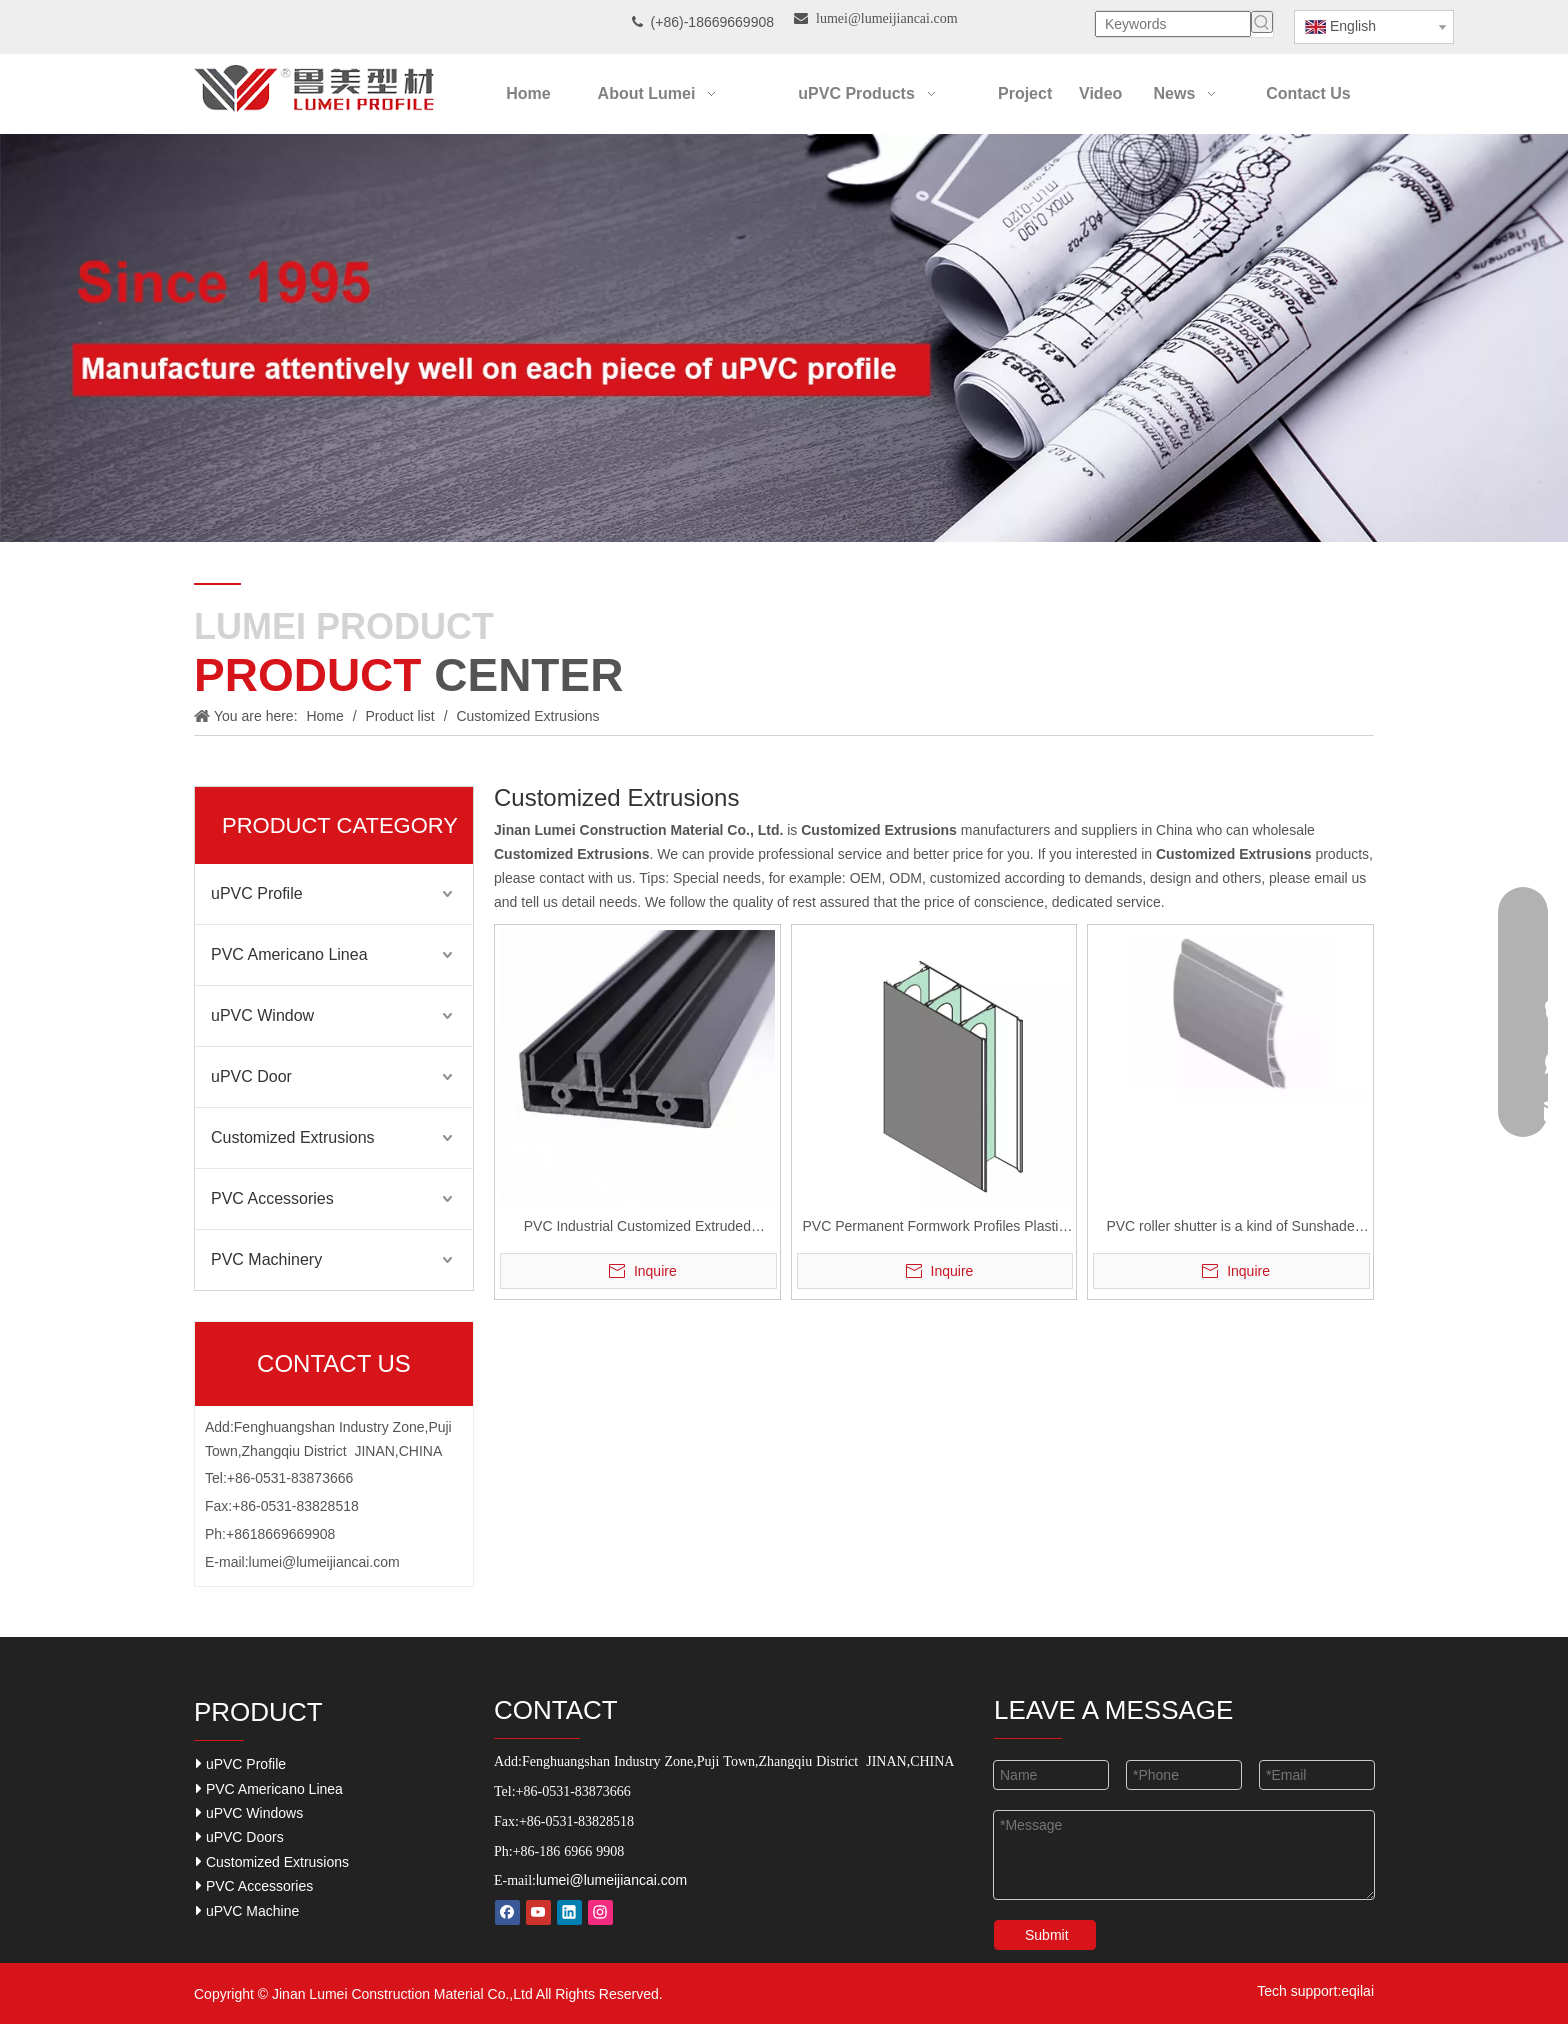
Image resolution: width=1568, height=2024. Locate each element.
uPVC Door (251, 1076)
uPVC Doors (240, 1836)
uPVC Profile (257, 893)
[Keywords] (1173, 24)
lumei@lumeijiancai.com (324, 1562)
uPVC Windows (249, 1812)
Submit (1047, 1935)
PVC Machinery (266, 1259)
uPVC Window (262, 1015)
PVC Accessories (272, 1198)
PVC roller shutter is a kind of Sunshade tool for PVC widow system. (1230, 1228)
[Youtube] (538, 1912)
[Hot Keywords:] (1262, 22)
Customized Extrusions (293, 1137)
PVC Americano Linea (289, 954)
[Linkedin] (569, 1912)
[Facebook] (507, 1912)
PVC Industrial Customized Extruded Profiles (637, 1228)
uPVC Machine (247, 1910)
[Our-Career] (784, 338)
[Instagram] (600, 1912)
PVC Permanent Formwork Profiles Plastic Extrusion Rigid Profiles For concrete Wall (933, 1228)
